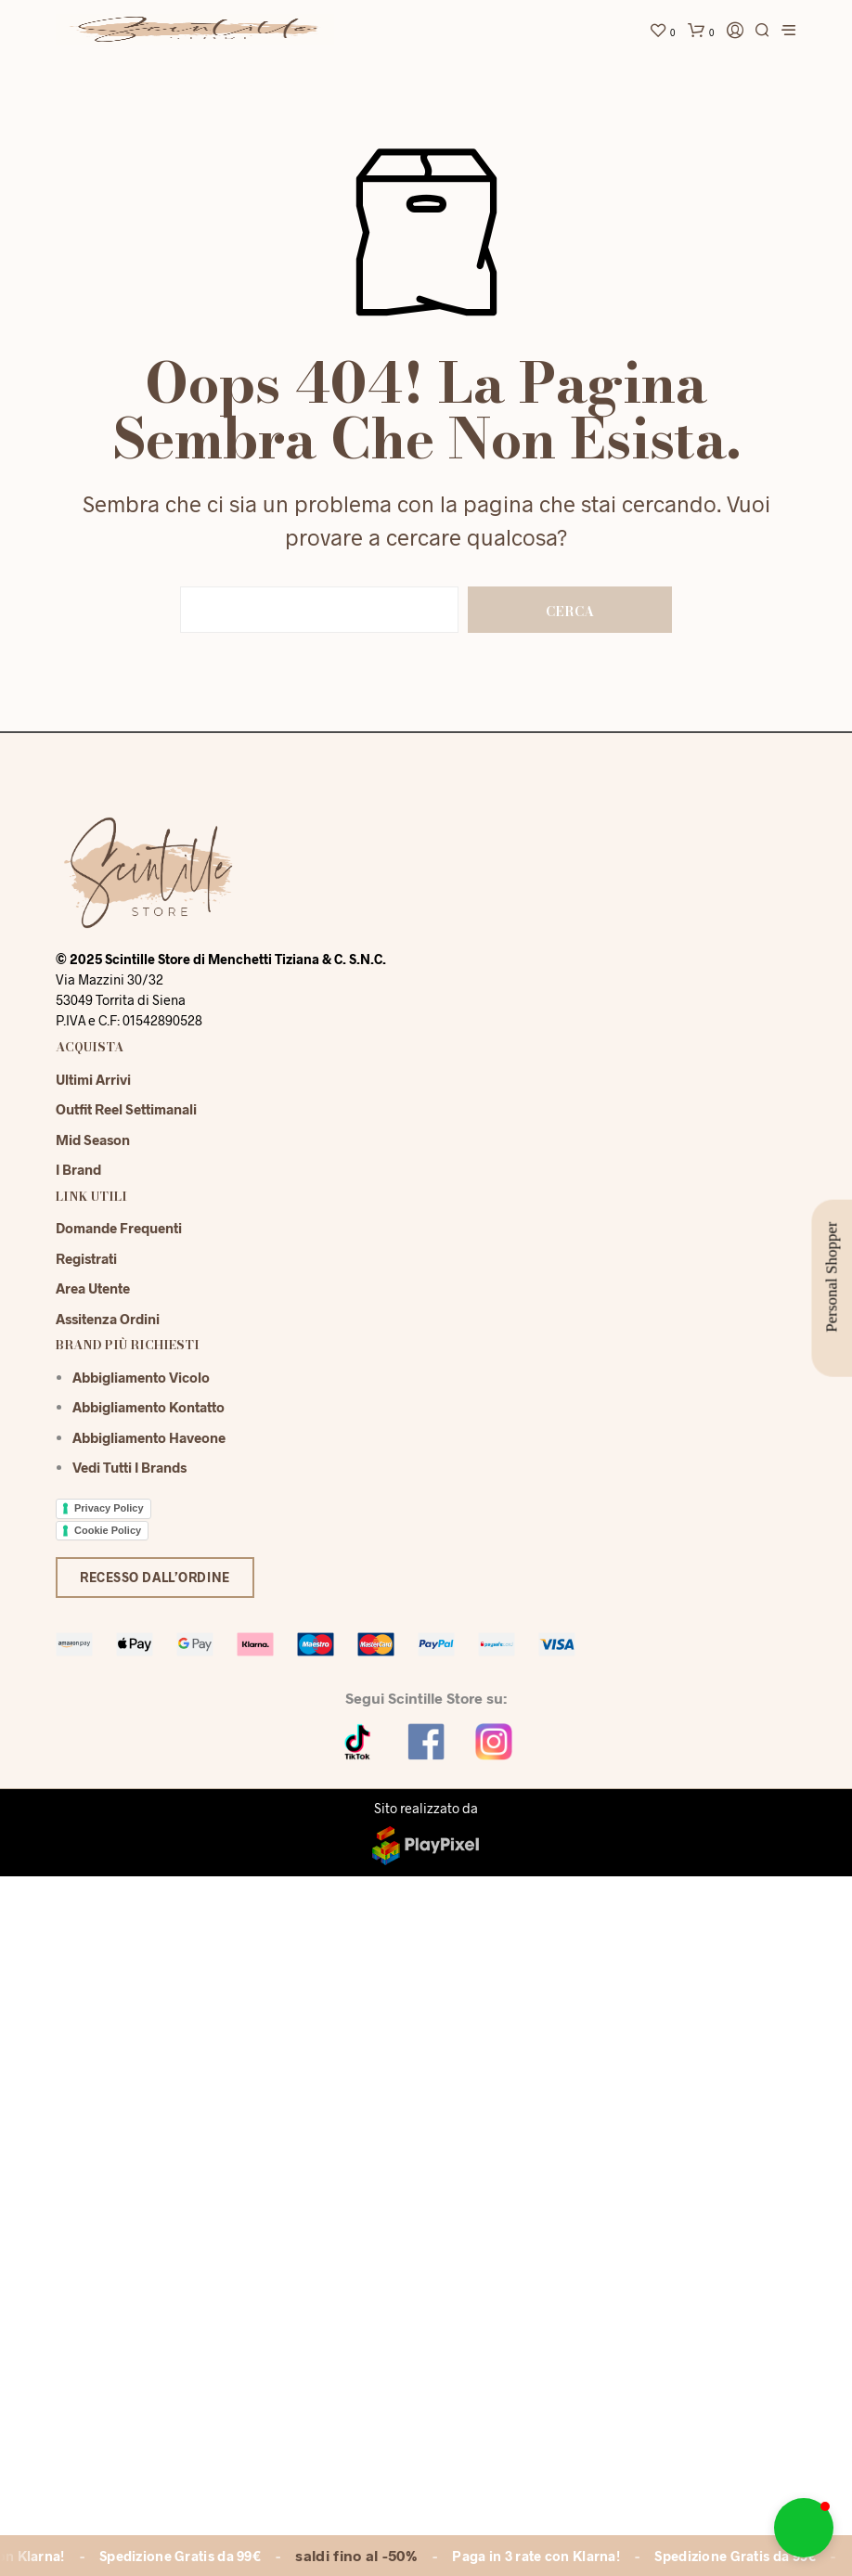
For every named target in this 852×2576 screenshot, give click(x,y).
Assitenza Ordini (108, 1318)
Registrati (86, 1258)
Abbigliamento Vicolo (141, 1377)
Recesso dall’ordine (155, 1577)
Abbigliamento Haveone (149, 1437)
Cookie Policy (107, 1530)
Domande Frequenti (119, 1227)
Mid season (93, 1139)
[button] (803, 2527)
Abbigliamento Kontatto (148, 1406)
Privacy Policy (109, 1507)
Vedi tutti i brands (129, 1467)
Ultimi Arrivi (93, 1079)
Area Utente (93, 1288)
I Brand (78, 1169)
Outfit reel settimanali (126, 1109)
